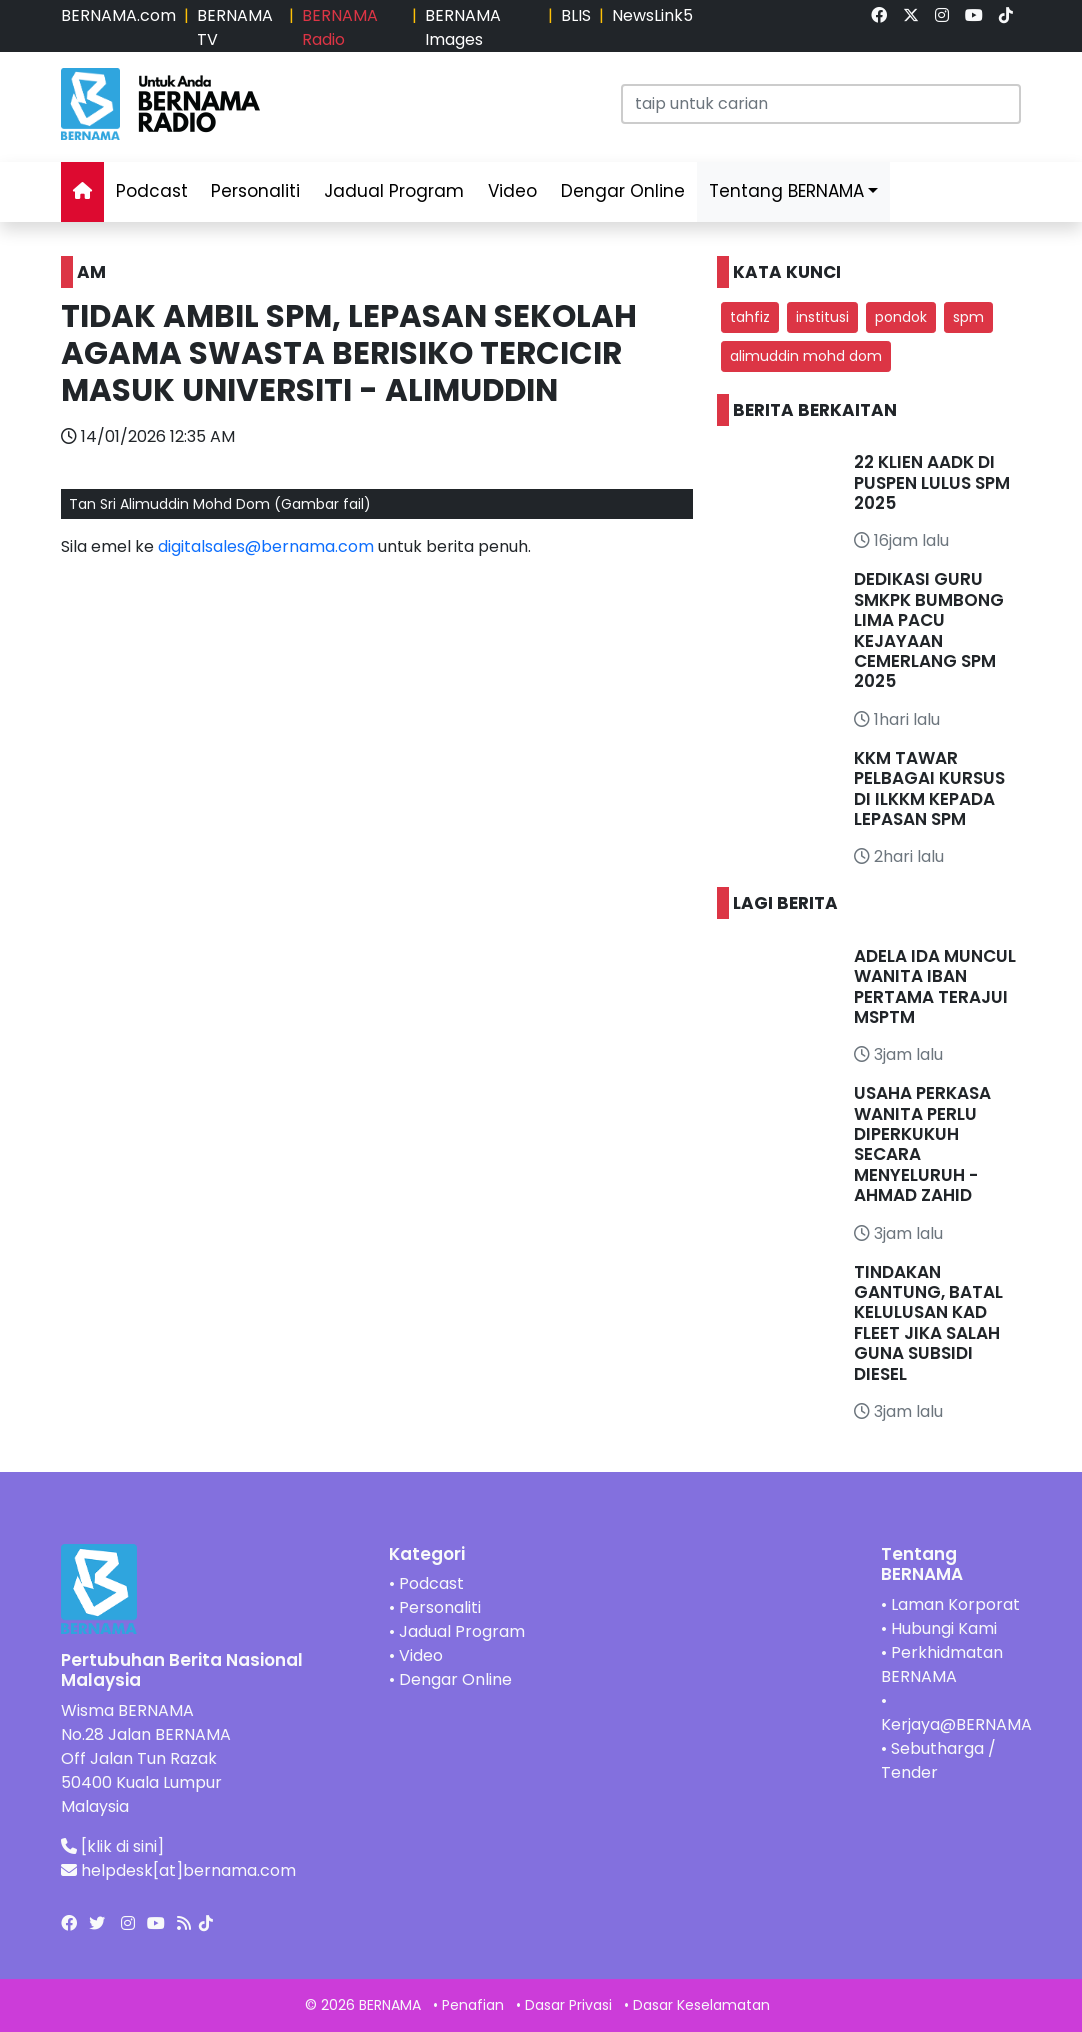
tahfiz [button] (750, 317)
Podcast (152, 191)
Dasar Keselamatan (701, 2005)
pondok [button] (901, 317)
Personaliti (255, 191)
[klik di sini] (122, 1846)
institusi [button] (822, 317)
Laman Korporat (955, 1604)
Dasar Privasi (568, 2005)
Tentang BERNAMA (786, 191)
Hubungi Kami (944, 1628)
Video (512, 191)
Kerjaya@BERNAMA (956, 1724)
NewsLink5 (652, 15)
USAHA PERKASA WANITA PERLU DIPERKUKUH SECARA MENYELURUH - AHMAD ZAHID (922, 1144)
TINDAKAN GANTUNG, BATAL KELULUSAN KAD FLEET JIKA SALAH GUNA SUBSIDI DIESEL (928, 1323)
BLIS (576, 15)
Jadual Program (394, 191)
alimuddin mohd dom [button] (806, 356)
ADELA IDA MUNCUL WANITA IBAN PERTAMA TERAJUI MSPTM (935, 986)
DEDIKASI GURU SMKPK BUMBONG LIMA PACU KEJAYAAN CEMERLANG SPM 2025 (929, 630)
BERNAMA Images (463, 27)
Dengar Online (623, 191)
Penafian (473, 2005)
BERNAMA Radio (340, 27)
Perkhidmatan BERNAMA (942, 1664)
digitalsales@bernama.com (266, 546)
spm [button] (968, 317)
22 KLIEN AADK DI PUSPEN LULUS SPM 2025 (932, 482)
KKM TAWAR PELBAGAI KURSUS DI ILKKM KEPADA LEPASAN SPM (929, 788)
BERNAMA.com (118, 15)
